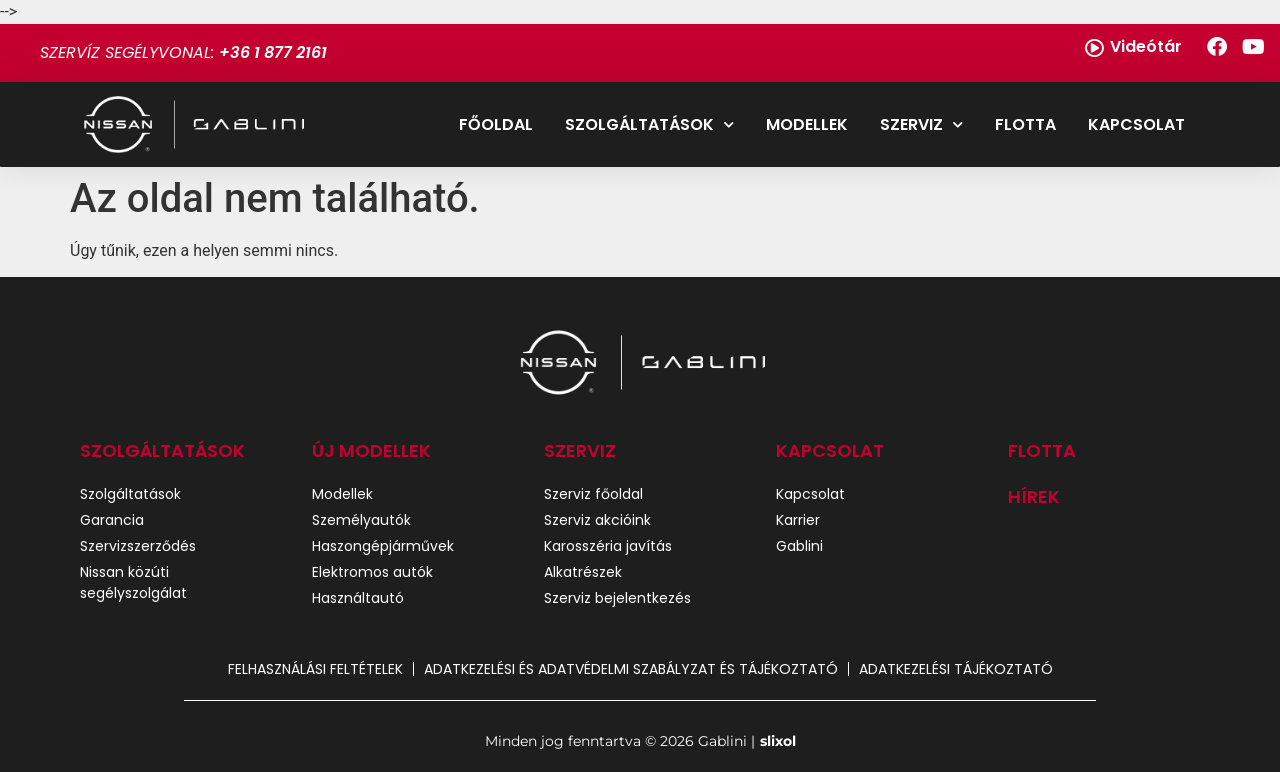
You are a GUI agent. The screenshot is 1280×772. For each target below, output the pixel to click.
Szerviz (921, 124)
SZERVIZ (580, 450)
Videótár (1146, 46)
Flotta (1025, 124)
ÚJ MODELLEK (371, 450)
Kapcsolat (1136, 124)
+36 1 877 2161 (273, 52)
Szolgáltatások (649, 124)
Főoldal (496, 124)
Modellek (807, 124)
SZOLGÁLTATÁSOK (162, 450)
